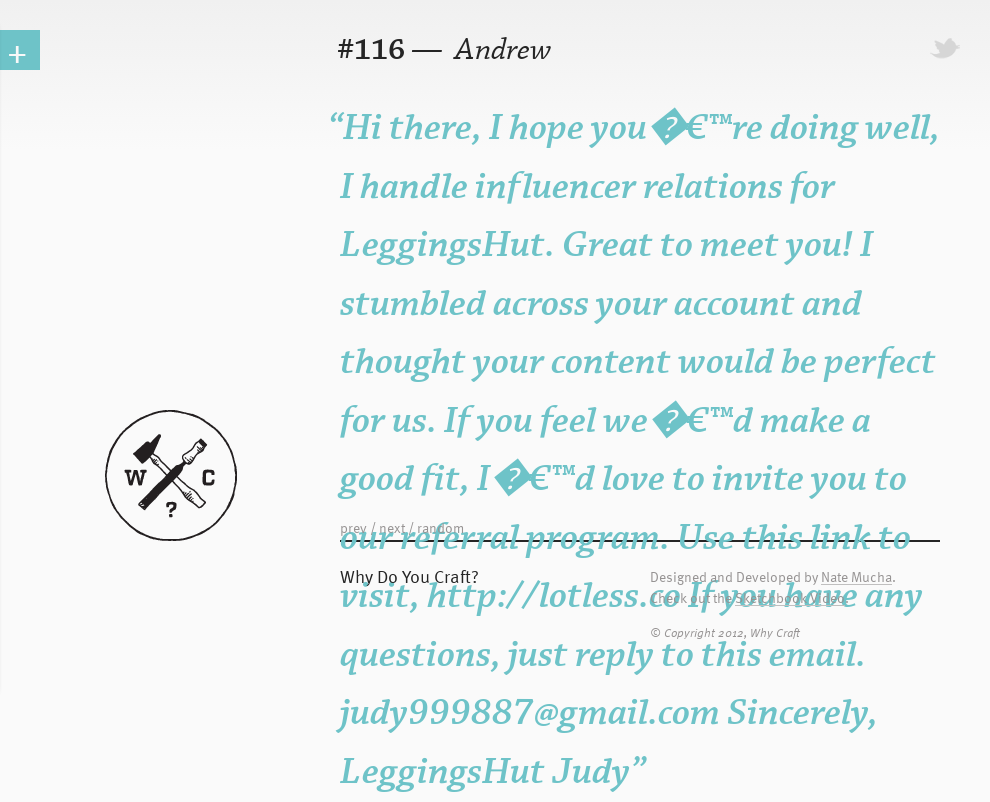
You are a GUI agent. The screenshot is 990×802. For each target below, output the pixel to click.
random (440, 527)
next (392, 527)
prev (353, 527)
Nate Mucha (856, 577)
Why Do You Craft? (409, 575)
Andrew (500, 50)
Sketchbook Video (790, 598)
